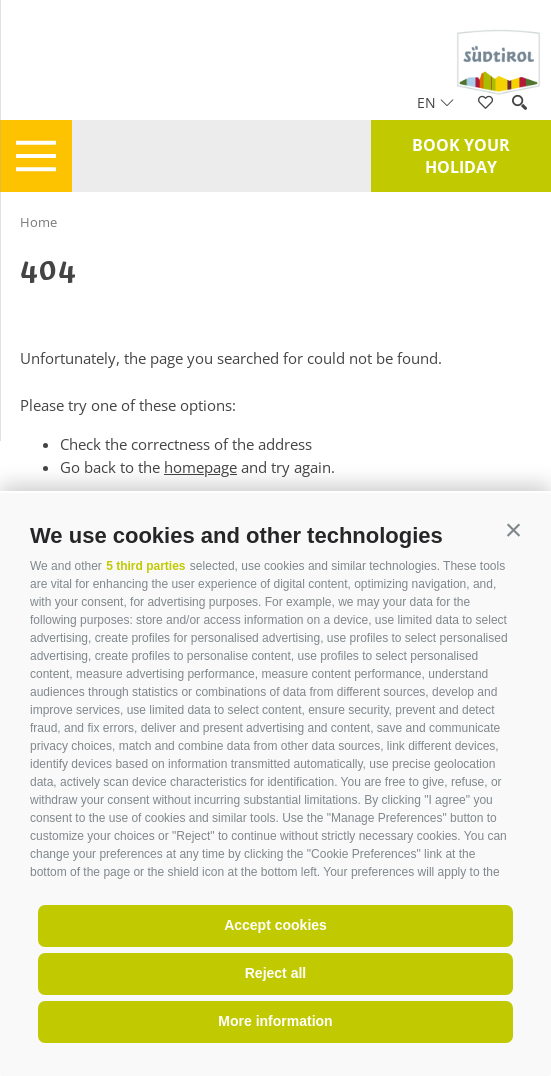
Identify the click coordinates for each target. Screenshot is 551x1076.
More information (275, 1021)
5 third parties (145, 566)
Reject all (275, 973)
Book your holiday (461, 156)
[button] (513, 530)
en (435, 102)
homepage (200, 467)
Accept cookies (275, 925)
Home (38, 222)
